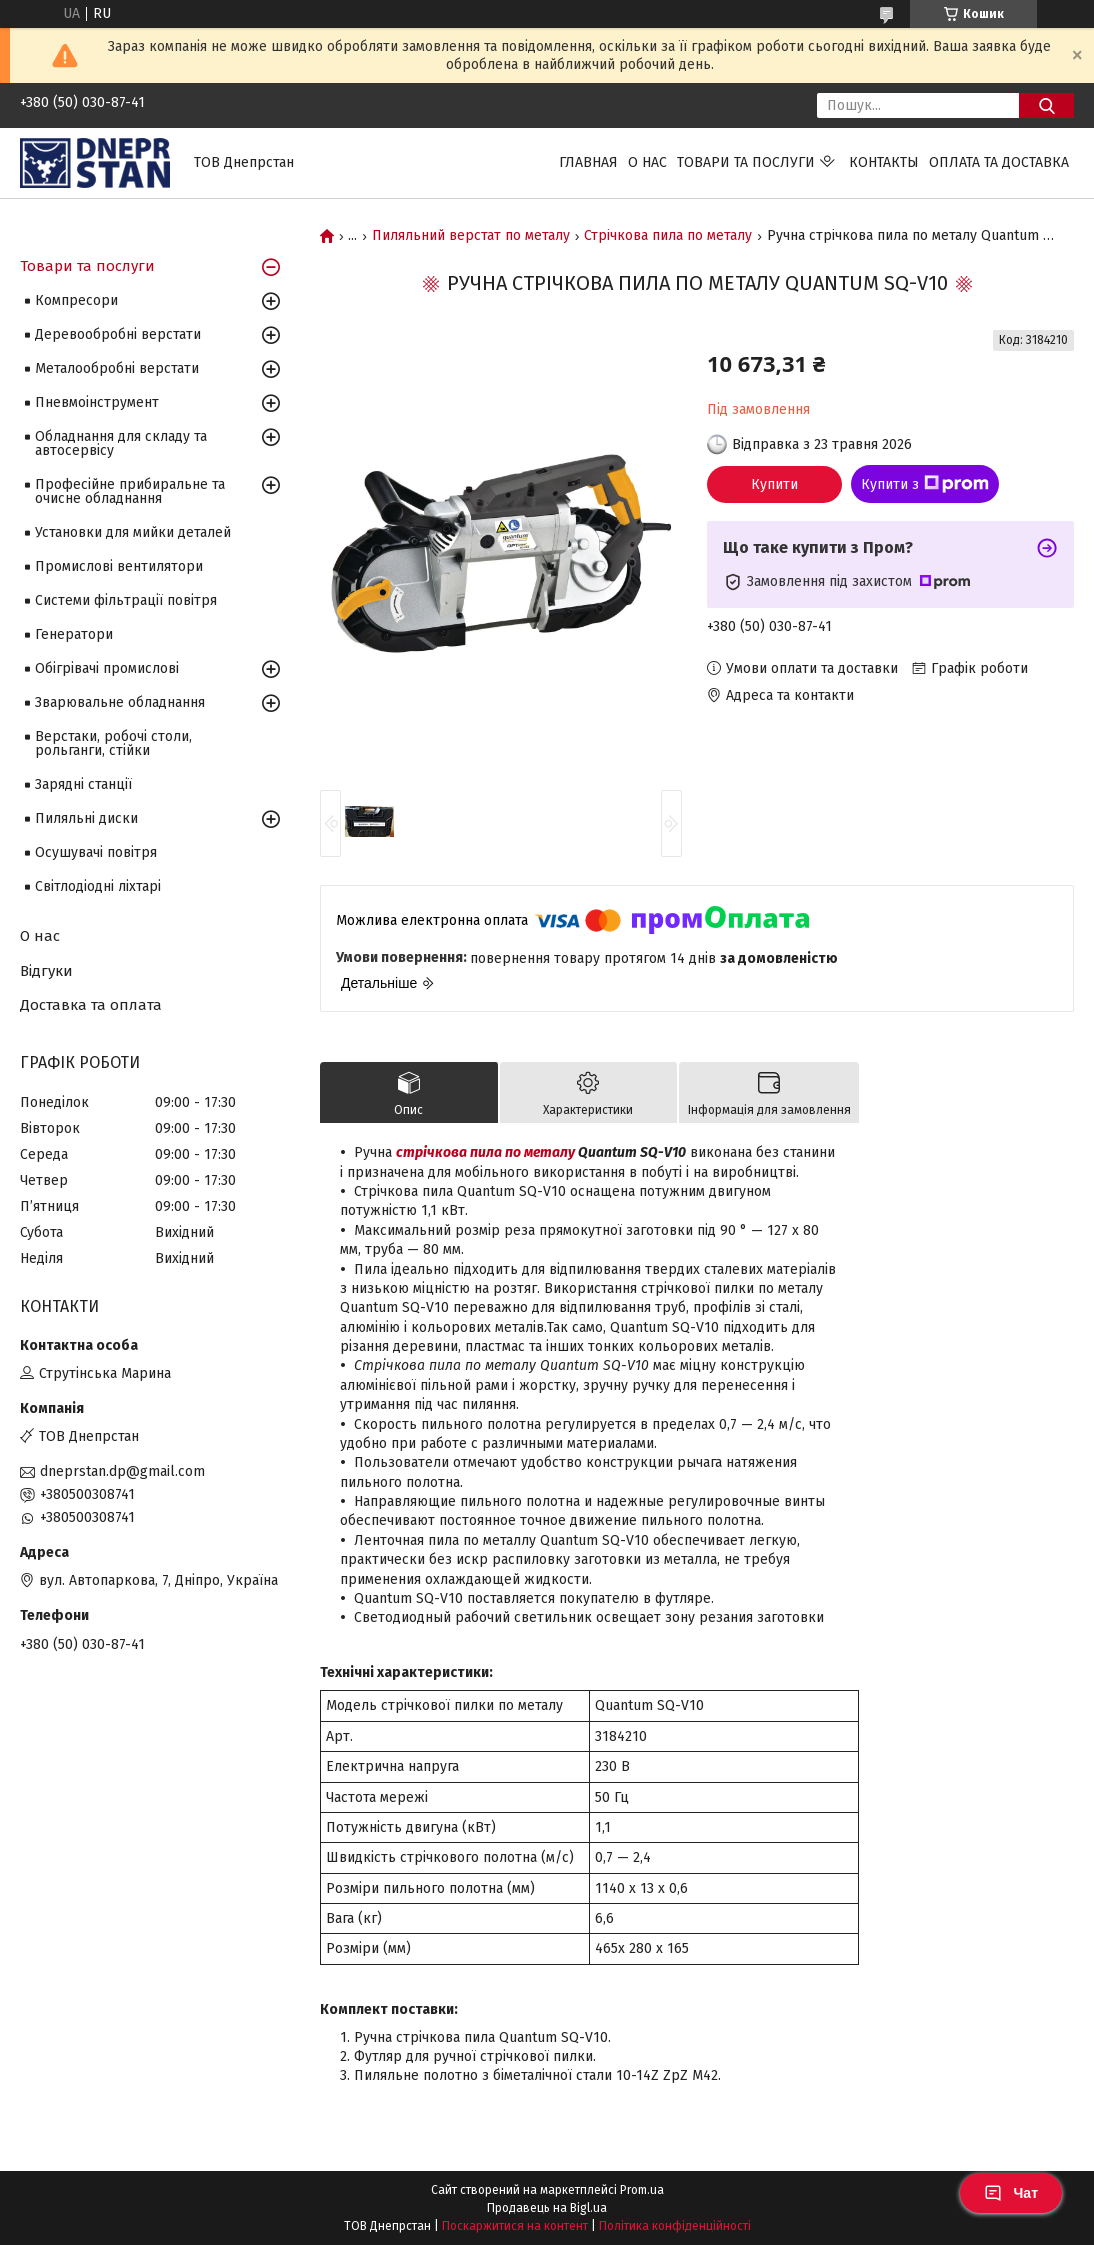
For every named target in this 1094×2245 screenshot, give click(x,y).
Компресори (76, 300)
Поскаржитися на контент (515, 2226)
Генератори (74, 634)
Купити (774, 484)
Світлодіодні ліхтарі (98, 886)
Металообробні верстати (117, 368)
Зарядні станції (83, 784)
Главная (588, 162)
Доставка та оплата (91, 1005)
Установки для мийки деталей (133, 532)
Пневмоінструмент (97, 402)
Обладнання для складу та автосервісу (121, 443)
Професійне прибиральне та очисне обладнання (130, 491)
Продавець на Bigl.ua (547, 2208)
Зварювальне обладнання (120, 702)
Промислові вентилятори (119, 566)
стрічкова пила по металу (485, 1152)
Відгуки (46, 971)
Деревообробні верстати (118, 334)
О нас (647, 162)
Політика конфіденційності (675, 2226)
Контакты (884, 162)
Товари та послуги (746, 162)
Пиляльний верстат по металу (471, 236)
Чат (1011, 2193)
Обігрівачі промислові (107, 668)
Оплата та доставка (999, 162)
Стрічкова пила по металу (668, 236)
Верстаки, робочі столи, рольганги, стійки (113, 743)
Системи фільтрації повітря (126, 600)
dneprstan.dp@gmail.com (122, 1471)
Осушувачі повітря (96, 852)
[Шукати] (1046, 105)
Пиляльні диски (86, 818)
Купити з (925, 484)
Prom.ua (642, 2190)
